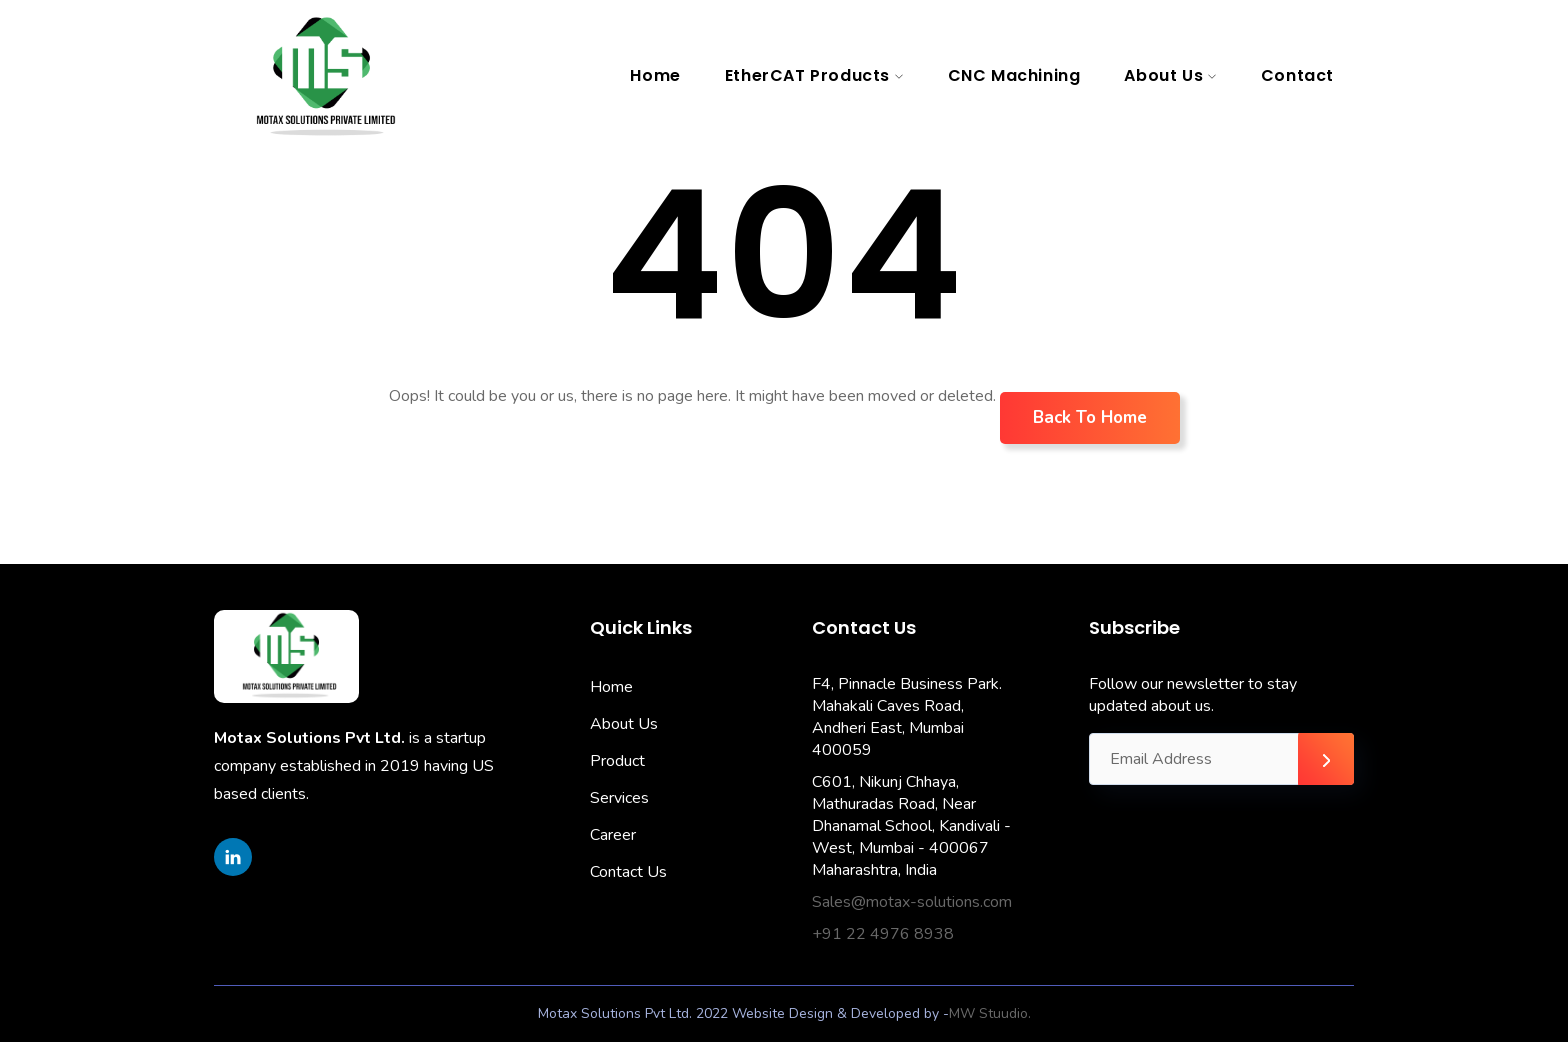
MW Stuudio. (990, 1013)
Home (655, 75)
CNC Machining (1014, 75)
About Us (1163, 75)
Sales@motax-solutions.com (912, 902)
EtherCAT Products (807, 75)
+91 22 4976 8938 (883, 934)
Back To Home (1090, 417)
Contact (1297, 75)
